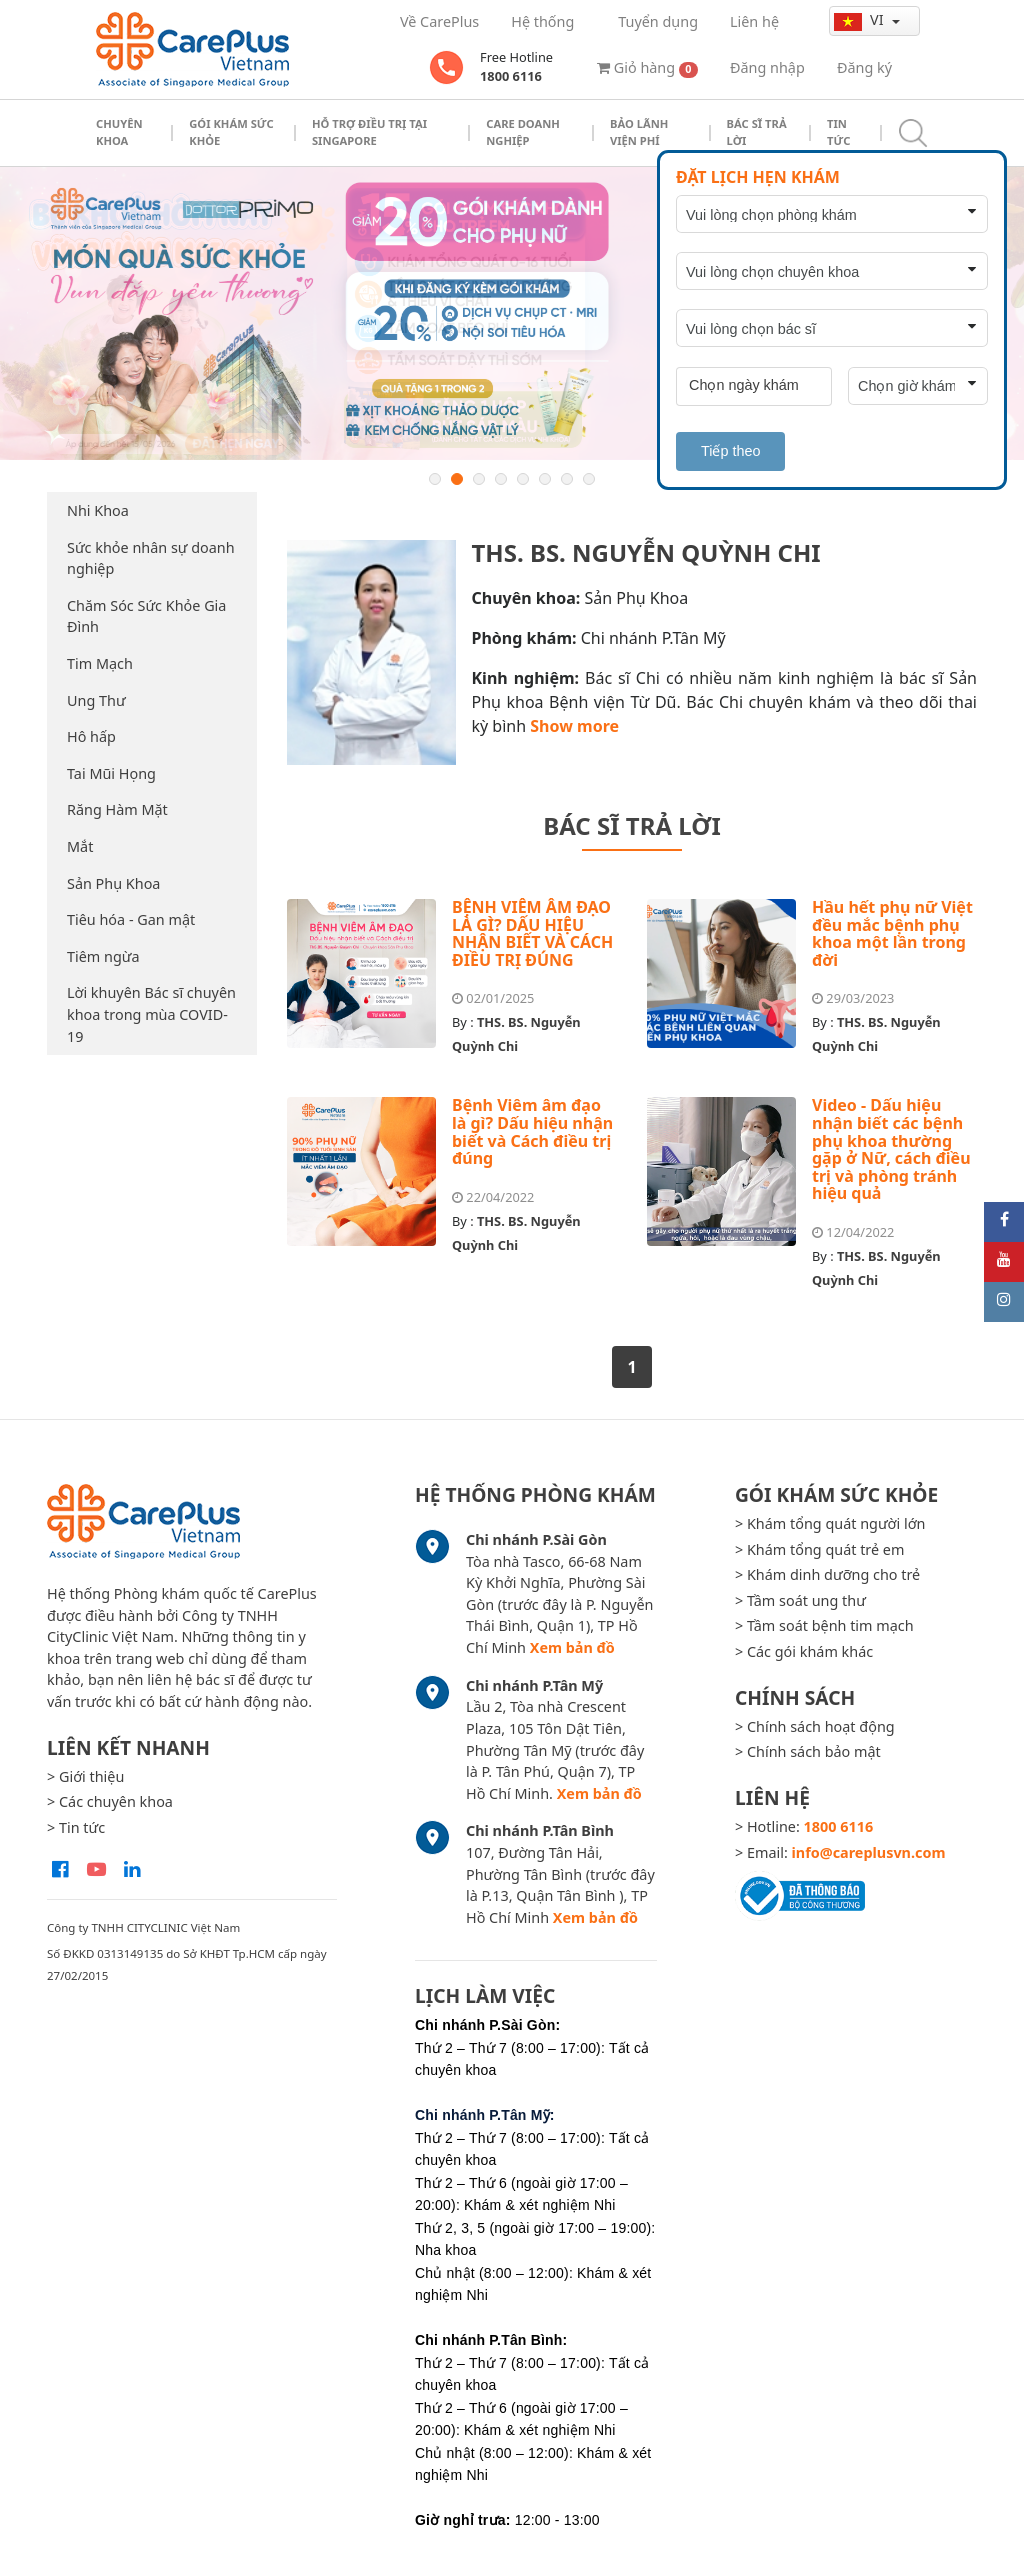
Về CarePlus (439, 21)
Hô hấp (91, 736)
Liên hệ (754, 21)
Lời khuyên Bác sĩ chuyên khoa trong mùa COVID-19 (151, 1014)
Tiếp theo (730, 451)
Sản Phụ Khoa (113, 883)
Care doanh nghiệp (523, 132)
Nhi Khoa (98, 510)
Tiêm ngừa (103, 956)
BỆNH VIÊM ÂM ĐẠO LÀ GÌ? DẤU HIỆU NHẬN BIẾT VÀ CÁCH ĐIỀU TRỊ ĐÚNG (532, 933)
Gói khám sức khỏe (231, 132)
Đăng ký (864, 67)
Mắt (80, 846)
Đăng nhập (767, 67)
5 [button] (523, 479)
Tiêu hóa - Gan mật (131, 919)
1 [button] (435, 479)
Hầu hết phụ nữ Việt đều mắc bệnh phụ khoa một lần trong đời (892, 933)
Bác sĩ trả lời (757, 132)
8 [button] (589, 479)
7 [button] (567, 479)
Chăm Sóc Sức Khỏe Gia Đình (146, 616)
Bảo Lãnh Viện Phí (639, 132)
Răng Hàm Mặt (117, 809)
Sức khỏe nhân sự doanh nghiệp (151, 558)
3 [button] (479, 479)
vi (860, 20)
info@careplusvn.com (869, 1852)
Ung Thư (96, 700)
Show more (574, 726)
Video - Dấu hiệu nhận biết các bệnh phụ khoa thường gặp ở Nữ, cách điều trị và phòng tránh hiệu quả (891, 1149)
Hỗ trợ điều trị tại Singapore (369, 132)
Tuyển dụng (658, 21)
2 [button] (457, 479)
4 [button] (501, 479)
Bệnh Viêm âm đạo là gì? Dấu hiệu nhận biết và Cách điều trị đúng (532, 1131)
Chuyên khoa (119, 132)
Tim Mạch (100, 663)
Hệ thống (542, 21)
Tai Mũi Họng (111, 773)
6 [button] (545, 479)
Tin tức (838, 132)
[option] (512, 313)
